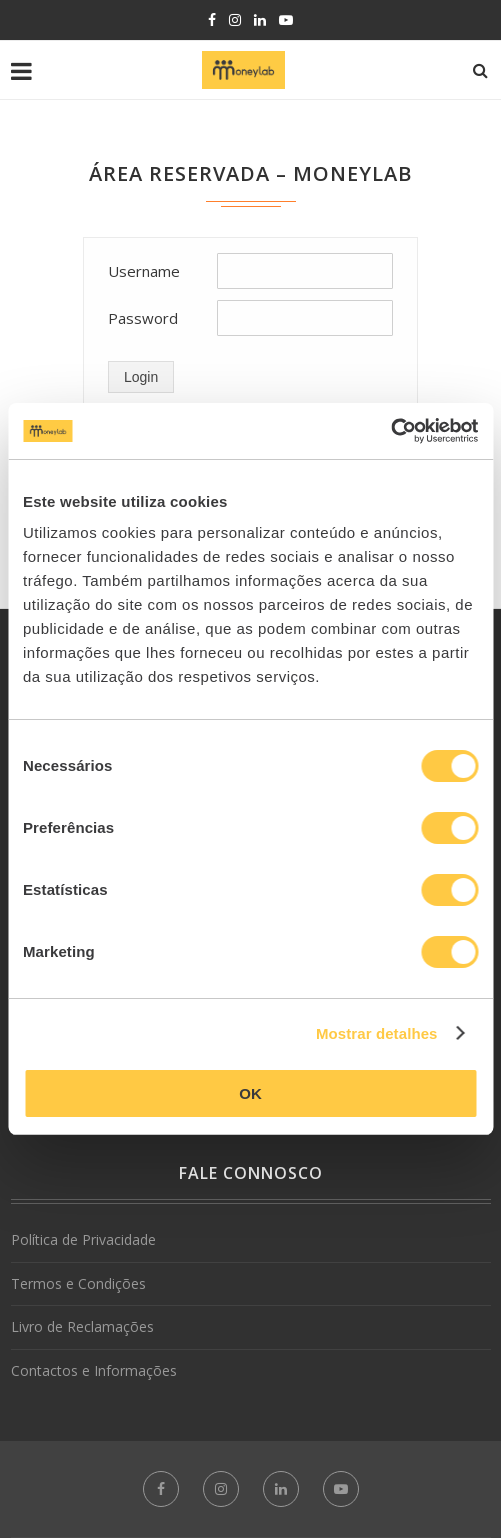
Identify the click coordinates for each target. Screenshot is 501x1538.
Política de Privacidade (83, 1239)
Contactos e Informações (94, 1370)
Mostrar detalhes (377, 1033)
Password (143, 318)
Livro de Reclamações (82, 1326)
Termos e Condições (78, 1283)
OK (250, 1093)
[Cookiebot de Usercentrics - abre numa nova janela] (390, 431)
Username (144, 271)
